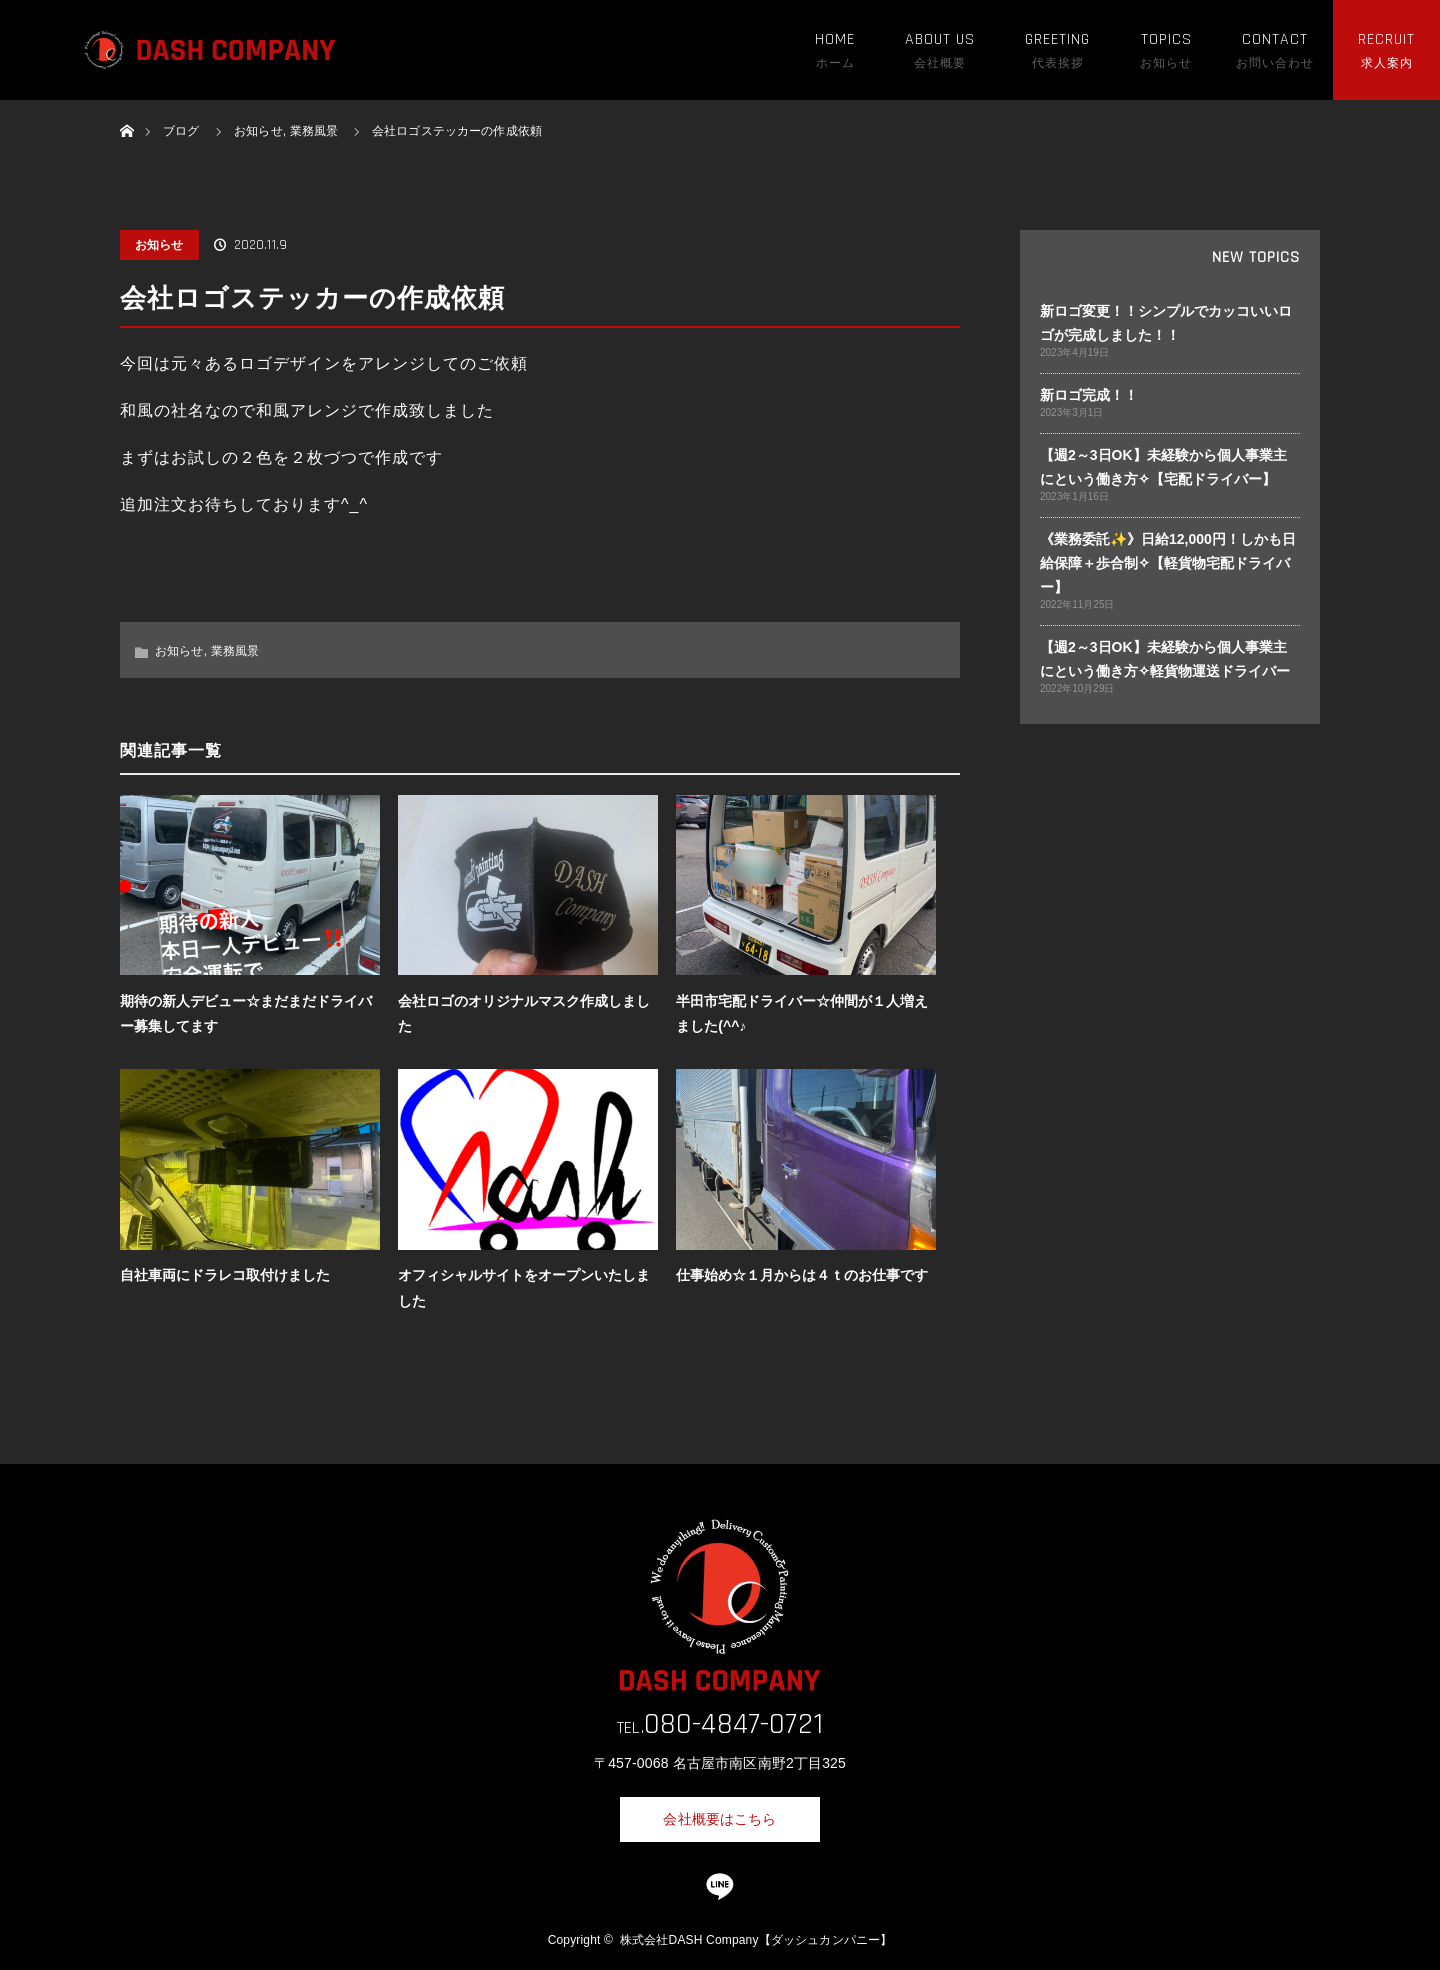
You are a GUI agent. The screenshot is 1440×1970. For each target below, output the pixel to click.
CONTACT (1275, 39)
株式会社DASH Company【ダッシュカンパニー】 (756, 1940)
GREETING (1057, 39)
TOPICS (1166, 39)
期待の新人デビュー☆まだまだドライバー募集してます (246, 1013)
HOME (835, 39)
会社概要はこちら (719, 1819)
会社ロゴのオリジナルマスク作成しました (524, 1013)
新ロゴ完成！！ (1089, 395)
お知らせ (159, 245)
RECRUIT (1386, 39)
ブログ (181, 131)
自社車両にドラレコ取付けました (225, 1275)
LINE (720, 1887)
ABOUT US (940, 39)
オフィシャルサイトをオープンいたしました (524, 1287)
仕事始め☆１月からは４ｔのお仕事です (802, 1275)
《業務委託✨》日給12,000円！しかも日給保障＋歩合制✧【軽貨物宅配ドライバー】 (1168, 563)
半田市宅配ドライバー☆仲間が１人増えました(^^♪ (802, 1013)
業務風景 (235, 651)
